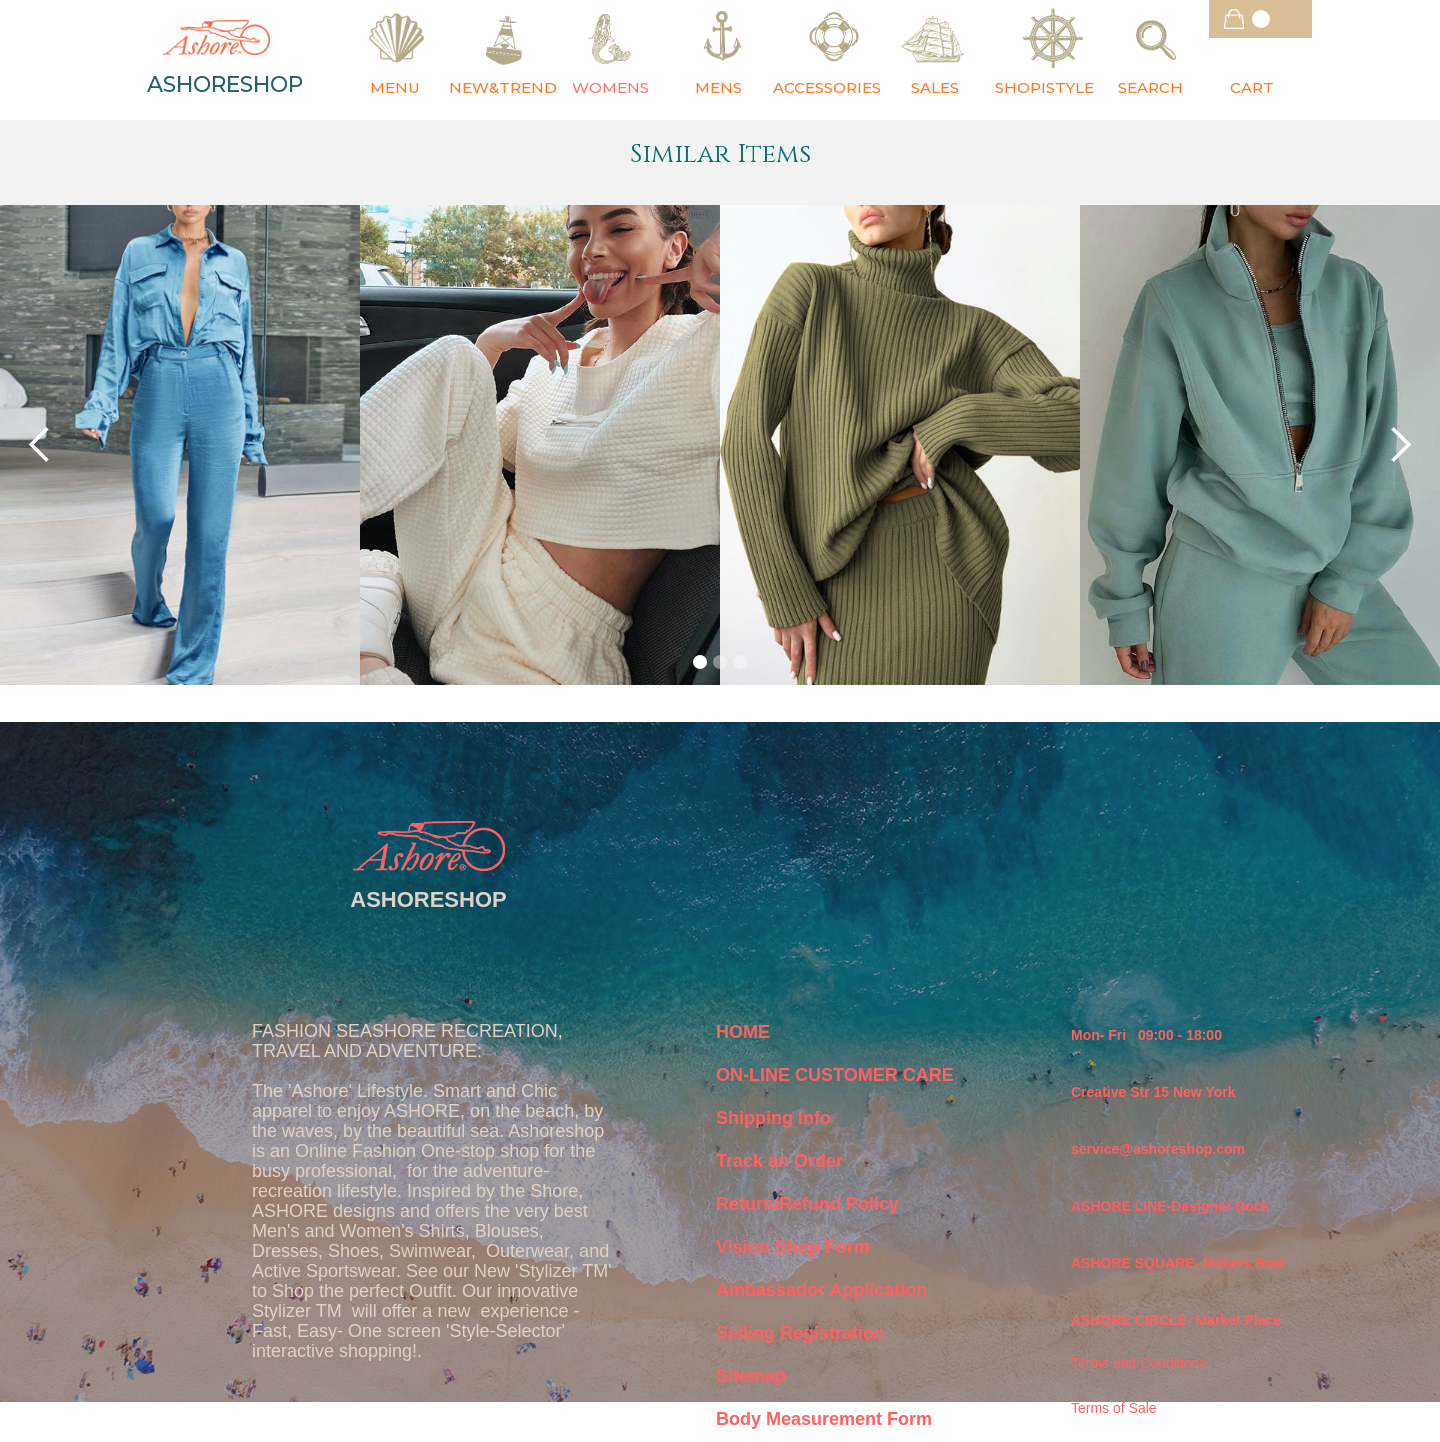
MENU (395, 87)
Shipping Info (773, 1118)
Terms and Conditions (1138, 1363)
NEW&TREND (503, 87)
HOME (743, 1032)
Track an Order (779, 1161)
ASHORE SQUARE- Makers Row (1178, 1263)
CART (1252, 87)
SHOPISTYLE (1044, 87)
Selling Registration (800, 1333)
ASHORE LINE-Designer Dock (1170, 1206)
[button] (1260, 19)
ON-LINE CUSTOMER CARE (835, 1075)
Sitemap (751, 1376)
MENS (718, 87)
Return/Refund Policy (807, 1204)
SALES (935, 87)
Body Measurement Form (824, 1419)
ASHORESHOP (225, 85)
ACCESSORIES (827, 87)
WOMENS (610, 87)
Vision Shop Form (793, 1247)
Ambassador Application (821, 1290)
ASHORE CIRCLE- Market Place (1176, 1320)
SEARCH (1150, 87)
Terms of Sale (1114, 1408)
